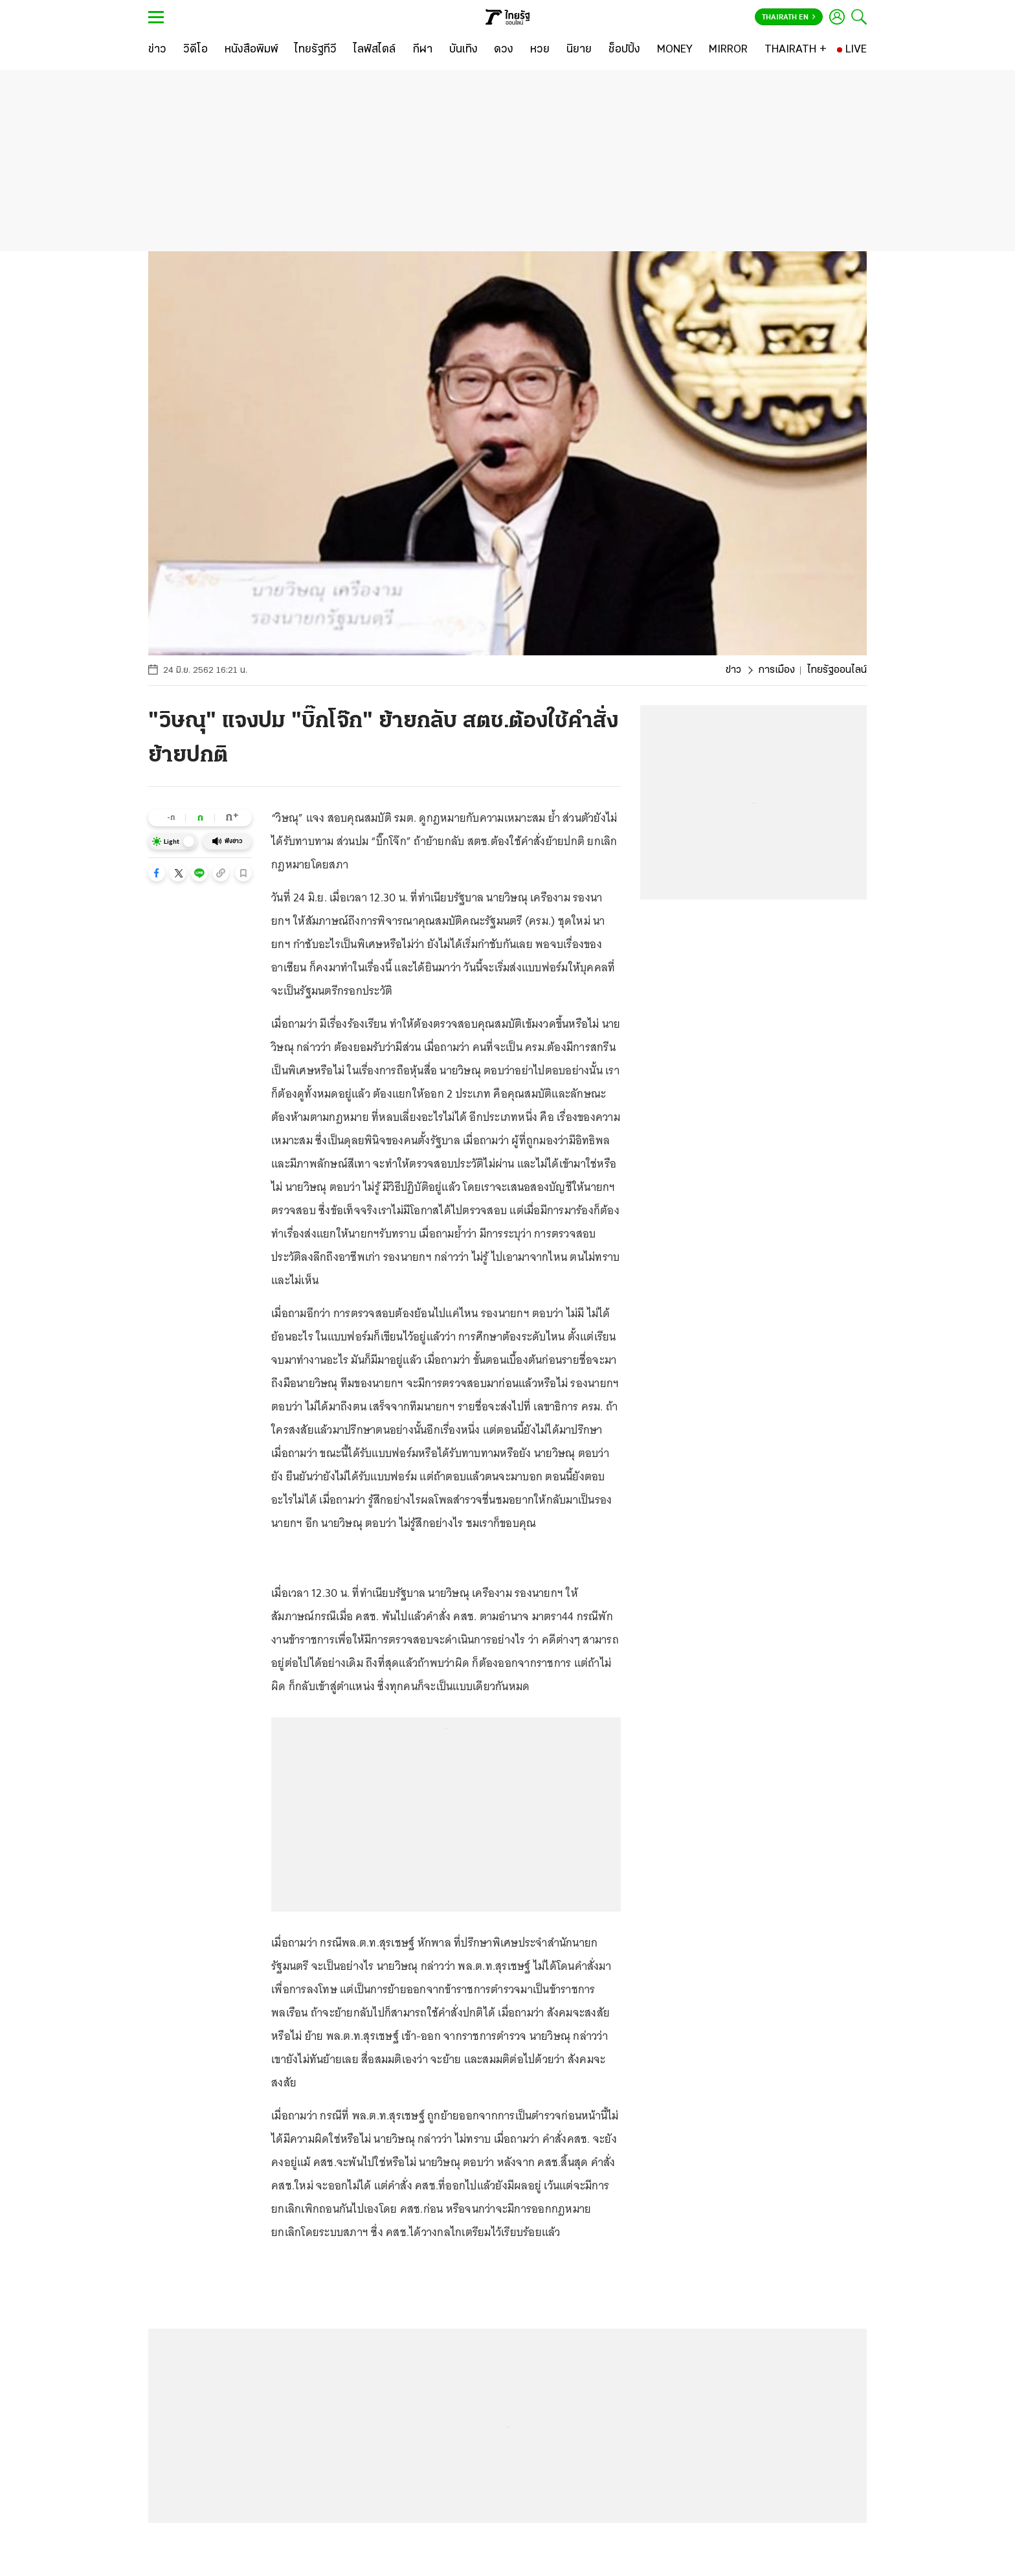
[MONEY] (675, 50)
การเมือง (776, 670)
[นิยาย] (579, 50)
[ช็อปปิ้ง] (624, 50)
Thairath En (789, 17)
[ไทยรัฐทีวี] (316, 50)
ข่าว (733, 670)
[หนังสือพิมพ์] (251, 50)
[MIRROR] (728, 50)
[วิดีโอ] (195, 50)
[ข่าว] (157, 50)
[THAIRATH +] (795, 50)
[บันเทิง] (463, 50)
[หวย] (540, 50)
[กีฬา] (422, 50)
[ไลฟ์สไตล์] (374, 50)
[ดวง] (503, 50)
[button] (156, 872)
